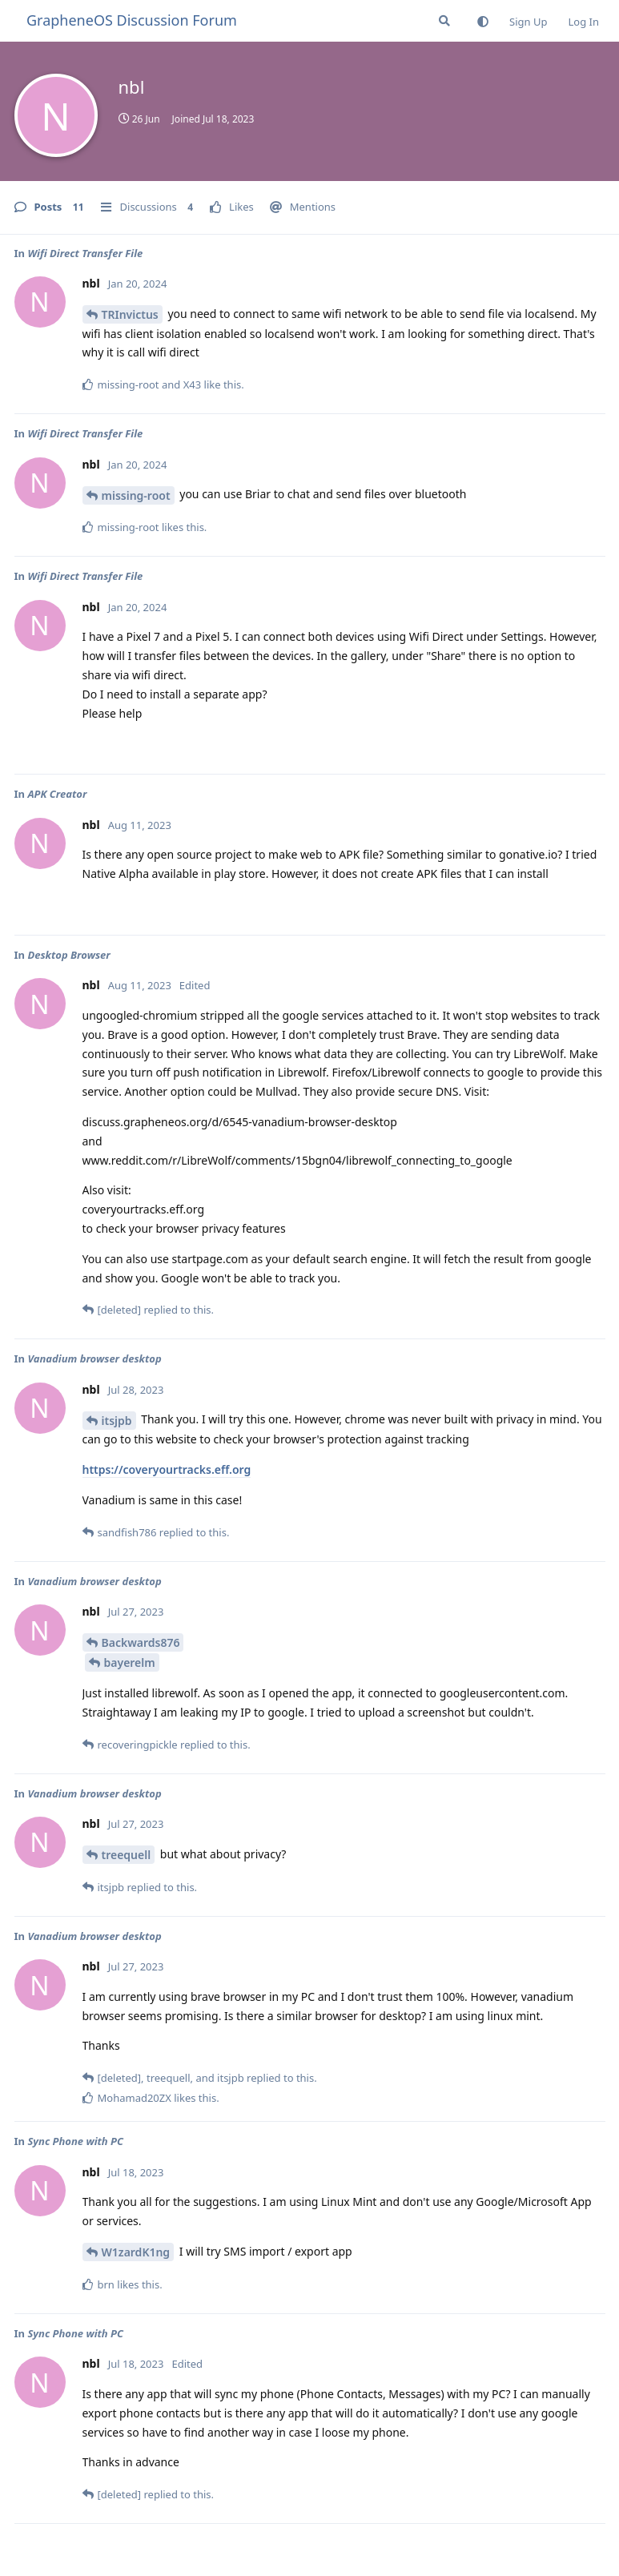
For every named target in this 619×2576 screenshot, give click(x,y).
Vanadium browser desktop (94, 1358)
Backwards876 (141, 1642)
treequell (126, 1854)
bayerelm (129, 1662)
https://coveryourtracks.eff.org (166, 1469)
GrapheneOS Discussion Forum (131, 20)
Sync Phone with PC (75, 2141)
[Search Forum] (444, 20)
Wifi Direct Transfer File (85, 253)
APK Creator (56, 794)
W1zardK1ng (136, 2252)
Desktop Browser (68, 955)
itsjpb (117, 1420)
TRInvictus (130, 314)
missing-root (136, 495)
